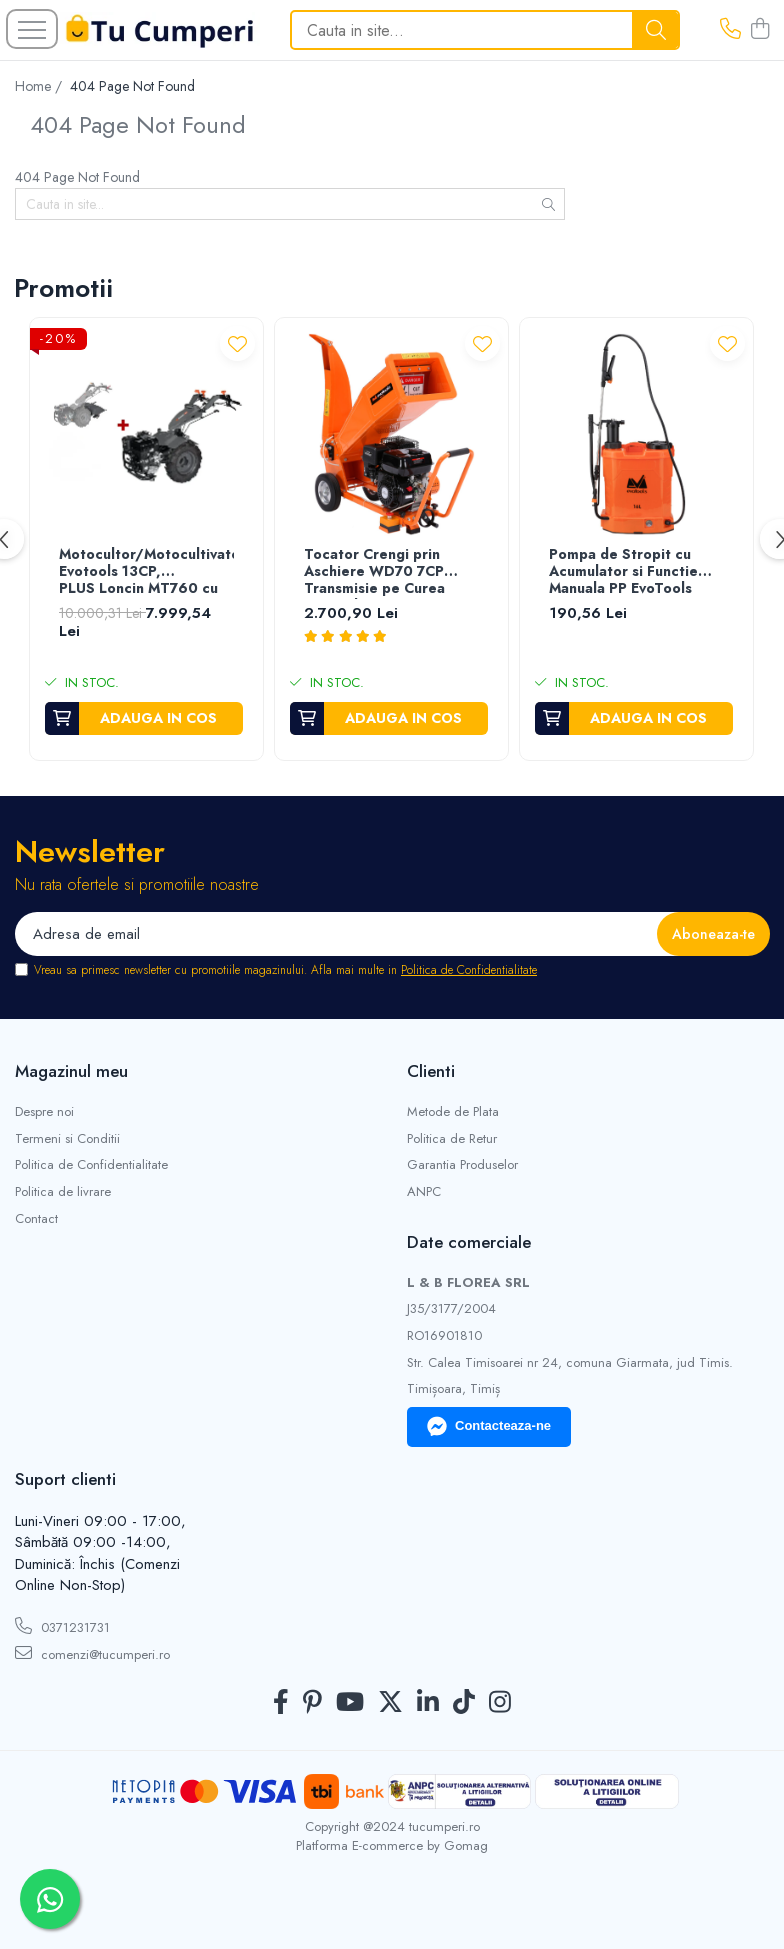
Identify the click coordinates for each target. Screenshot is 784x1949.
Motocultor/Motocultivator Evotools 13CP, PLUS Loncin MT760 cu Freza (146, 572)
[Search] (485, 30)
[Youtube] (350, 1703)
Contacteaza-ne (489, 1427)
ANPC (424, 1192)
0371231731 (62, 1627)
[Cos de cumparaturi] (760, 30)
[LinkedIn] (428, 1703)
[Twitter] (390, 1703)
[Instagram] (500, 1703)
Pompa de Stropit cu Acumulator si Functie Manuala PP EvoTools (623, 572)
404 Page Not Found (132, 86)
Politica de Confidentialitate (469, 970)
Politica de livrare (63, 1192)
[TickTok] (464, 1703)
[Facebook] (281, 1703)
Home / (40, 86)
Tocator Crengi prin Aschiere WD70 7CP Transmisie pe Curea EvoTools (374, 572)
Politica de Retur (452, 1139)
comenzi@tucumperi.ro (92, 1654)
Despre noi (44, 1112)
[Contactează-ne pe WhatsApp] (50, 1899)
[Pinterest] (312, 1703)
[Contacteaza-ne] (730, 30)
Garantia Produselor (462, 1165)
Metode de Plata (453, 1112)
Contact (36, 1219)
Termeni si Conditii (67, 1139)
